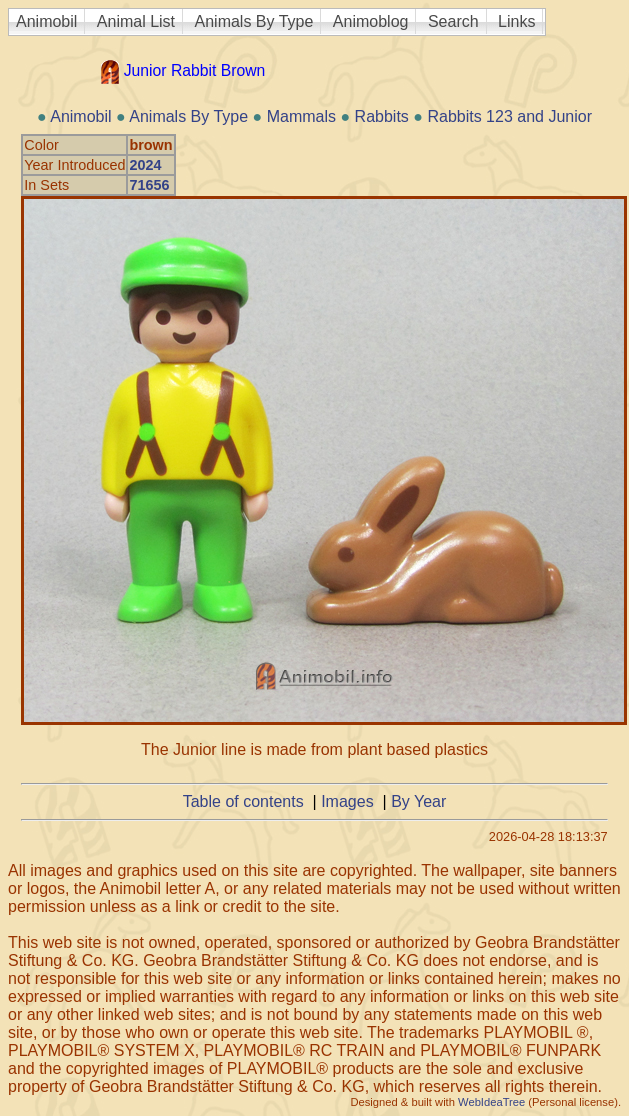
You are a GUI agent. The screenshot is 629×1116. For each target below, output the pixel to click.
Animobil (46, 21)
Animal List (136, 21)
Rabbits (382, 116)
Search (453, 21)
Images (347, 801)
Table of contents (243, 801)
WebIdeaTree (491, 1102)
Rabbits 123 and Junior (509, 116)
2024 (145, 165)
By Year (418, 801)
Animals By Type (254, 21)
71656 (149, 185)
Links (516, 21)
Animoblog (371, 21)
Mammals (301, 116)
